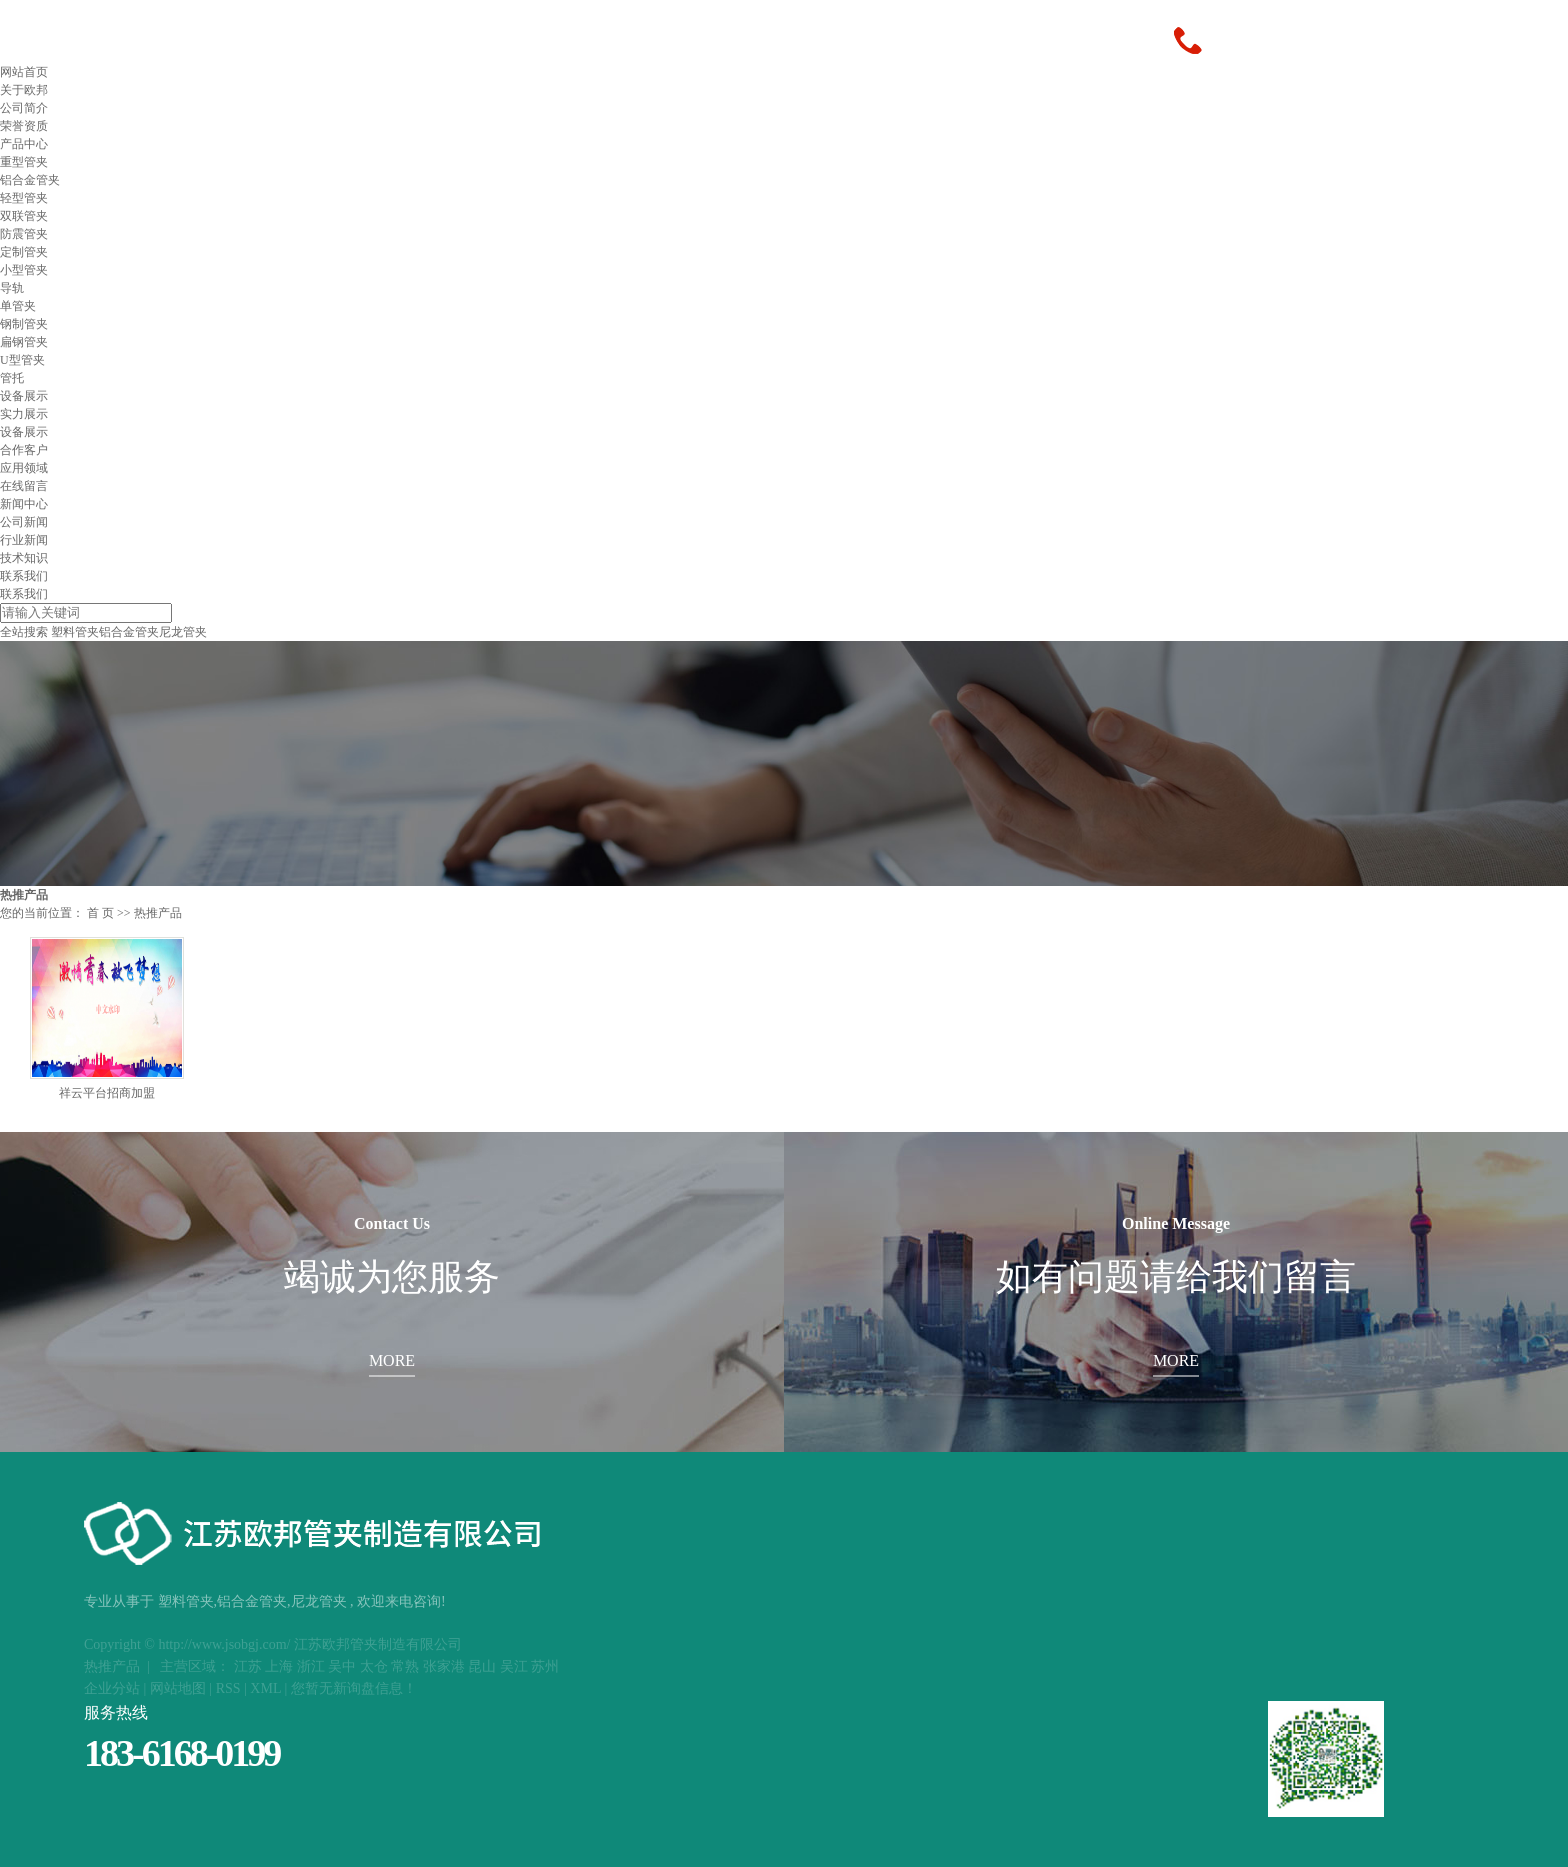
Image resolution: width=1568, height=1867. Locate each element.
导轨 (12, 288)
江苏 (248, 1666)
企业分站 (112, 1688)
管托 (12, 378)
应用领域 (24, 468)
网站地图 (178, 1688)
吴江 (514, 1666)
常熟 (405, 1666)
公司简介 (24, 108)
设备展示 (24, 396)
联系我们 (24, 576)
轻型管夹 (24, 198)
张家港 (444, 1666)
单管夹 (18, 306)
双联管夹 (24, 216)
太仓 (374, 1666)
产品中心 (24, 144)
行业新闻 (24, 540)
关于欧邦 (24, 90)
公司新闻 (24, 522)
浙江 (311, 1666)
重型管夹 (24, 162)
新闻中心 (24, 504)
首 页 (100, 913)
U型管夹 (22, 360)
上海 (279, 1666)
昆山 (482, 1666)
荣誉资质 (24, 126)
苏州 (545, 1666)
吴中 (342, 1666)
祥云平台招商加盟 (107, 1093)
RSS (228, 1688)
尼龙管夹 (183, 632)
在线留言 (24, 486)
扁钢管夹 (24, 342)
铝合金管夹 (30, 180)
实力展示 (24, 414)
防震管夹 (24, 234)
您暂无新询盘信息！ (354, 1688)
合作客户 (24, 450)
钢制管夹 (24, 324)
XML (265, 1688)
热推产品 (112, 1666)
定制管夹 (24, 252)
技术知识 (24, 558)
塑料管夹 (75, 632)
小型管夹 (24, 270)
